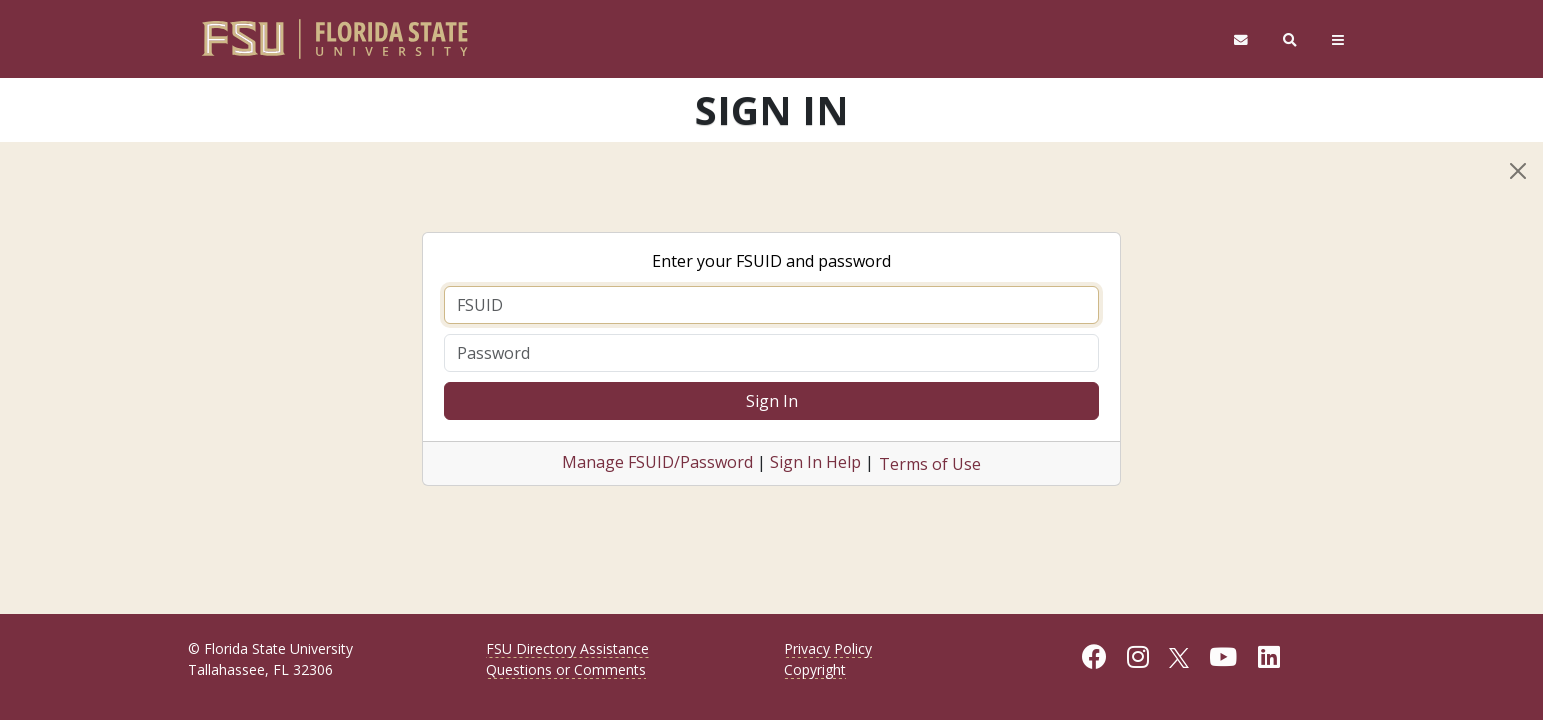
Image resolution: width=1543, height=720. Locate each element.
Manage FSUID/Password (657, 462)
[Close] (1518, 171)
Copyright (815, 669)
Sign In (772, 401)
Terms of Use (930, 464)
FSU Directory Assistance (567, 648)
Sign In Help (815, 462)
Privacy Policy (828, 648)
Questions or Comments (566, 669)
